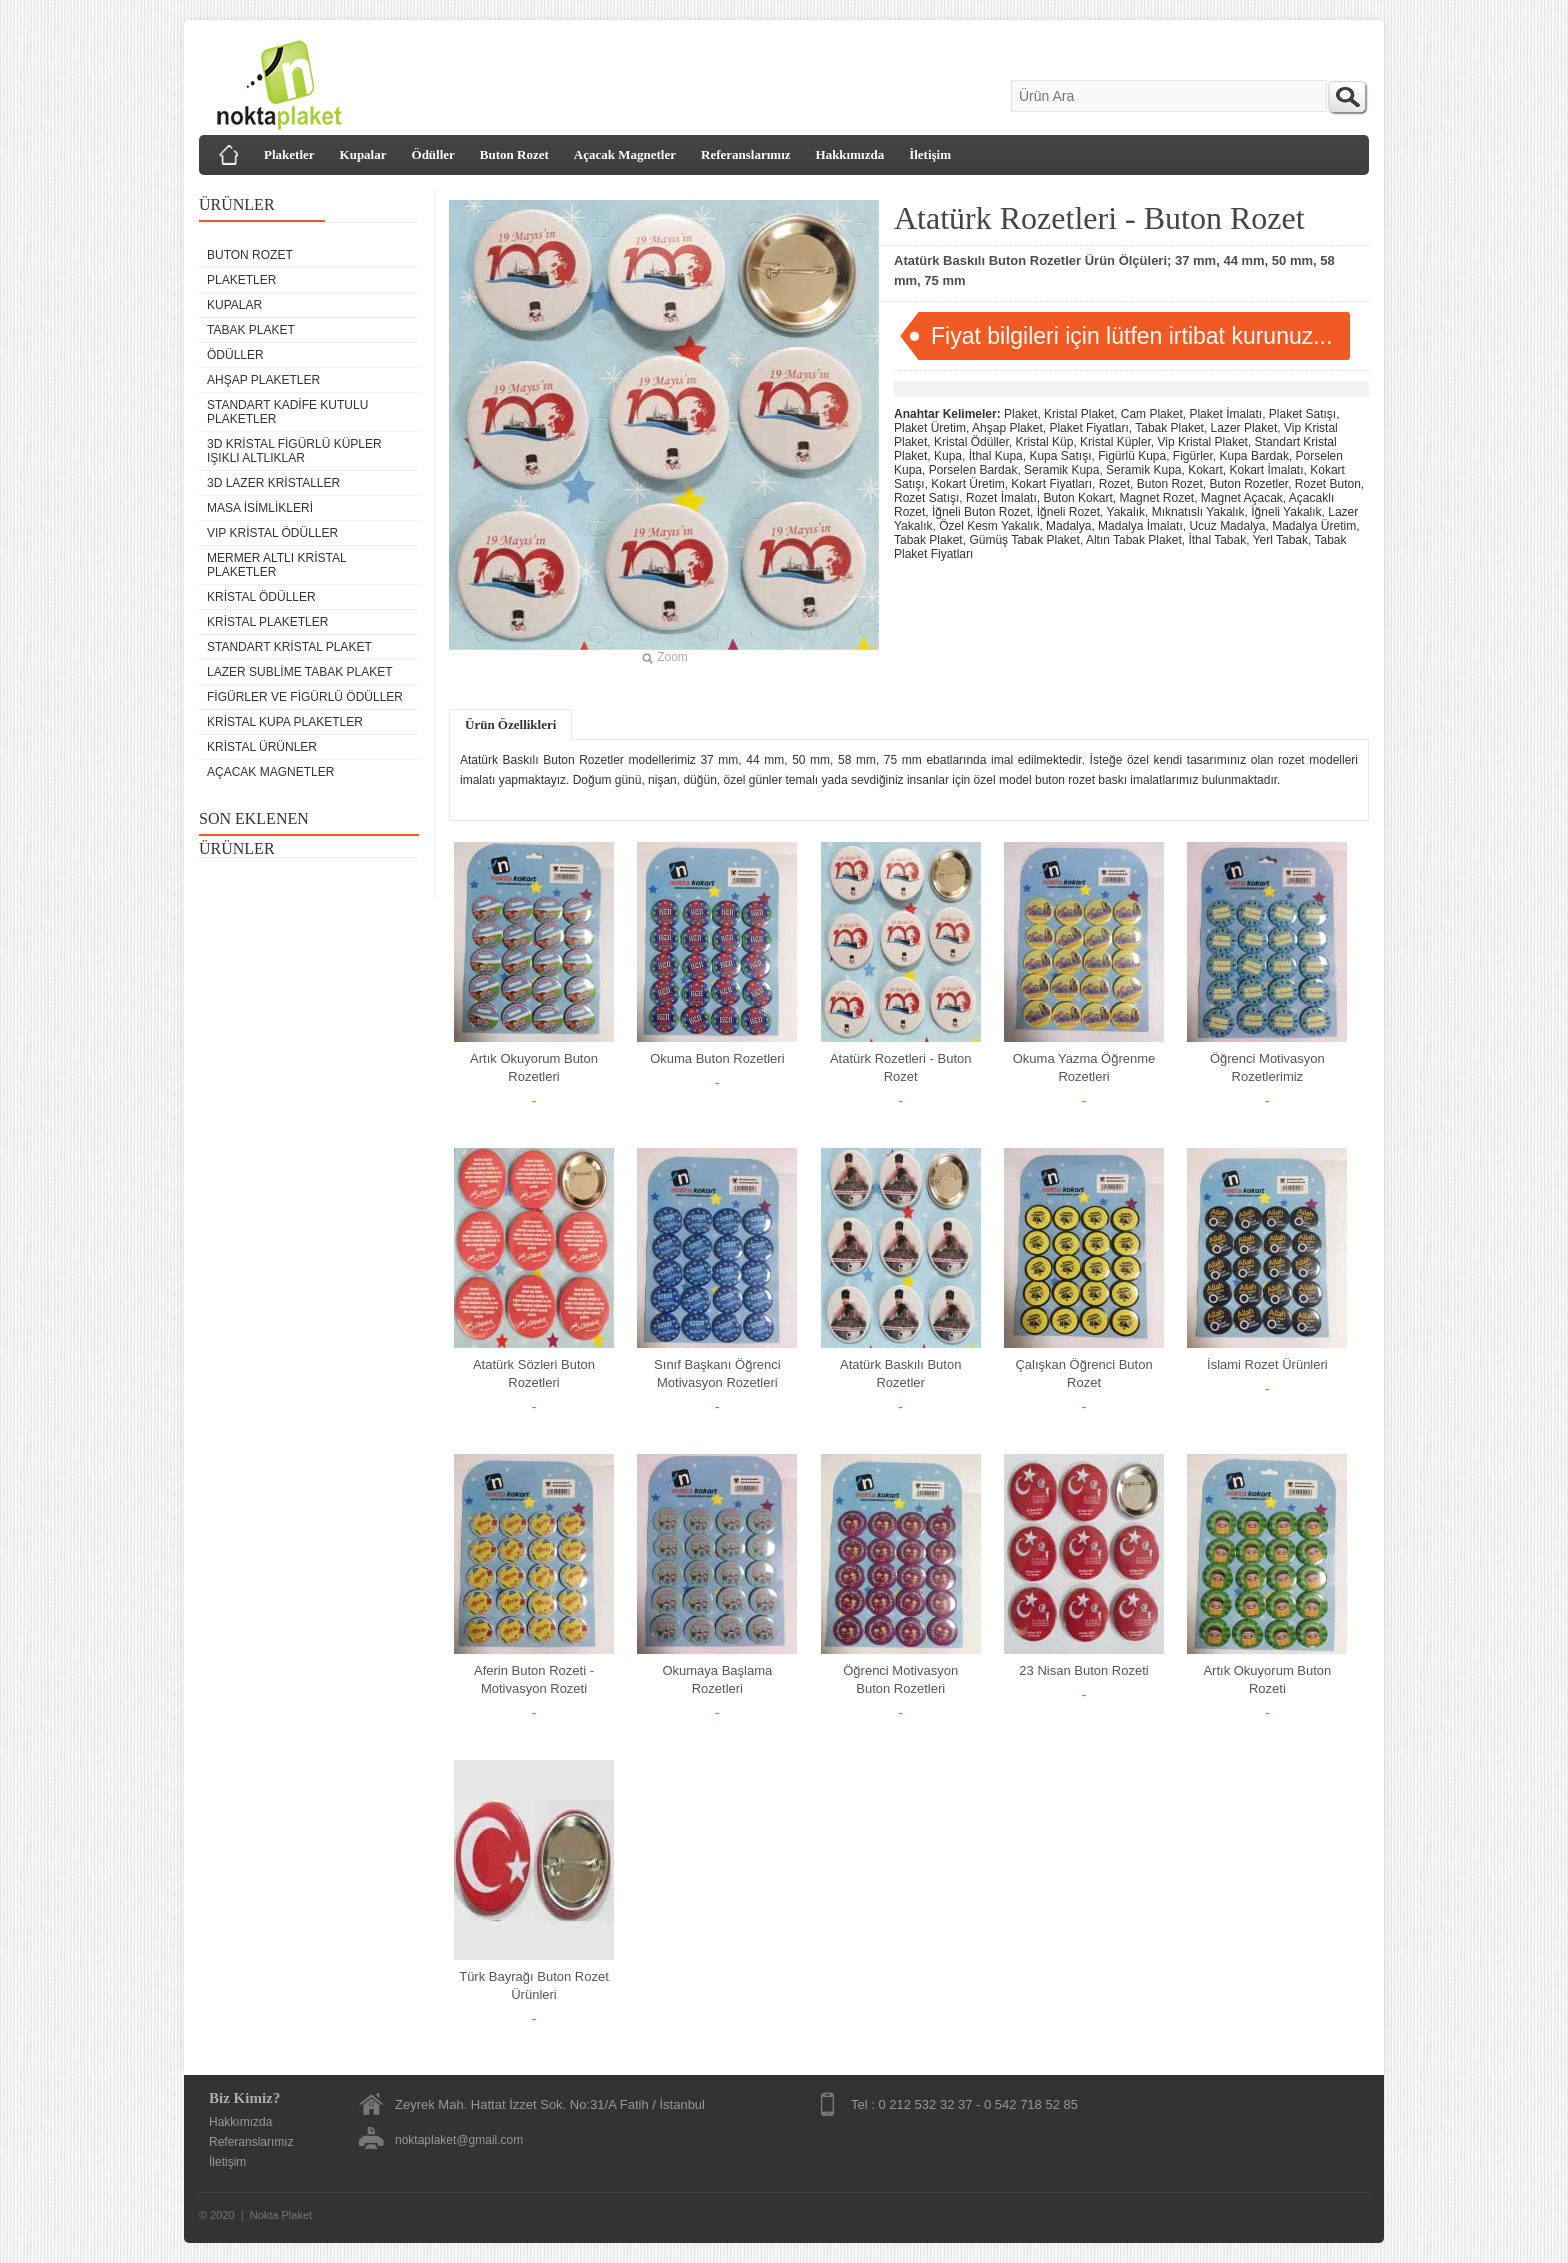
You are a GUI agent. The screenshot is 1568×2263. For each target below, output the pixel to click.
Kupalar (363, 154)
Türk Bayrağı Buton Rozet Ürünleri (534, 1985)
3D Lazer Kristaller (273, 483)
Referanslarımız (746, 154)
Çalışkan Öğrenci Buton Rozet (1083, 1373)
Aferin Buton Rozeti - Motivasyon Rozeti (534, 1679)
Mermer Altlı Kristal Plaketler (276, 565)
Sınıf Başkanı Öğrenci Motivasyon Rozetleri (717, 1373)
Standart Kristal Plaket (289, 647)
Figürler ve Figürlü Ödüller (305, 697)
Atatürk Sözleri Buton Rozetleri (534, 1373)
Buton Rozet (514, 154)
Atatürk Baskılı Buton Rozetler (900, 1373)
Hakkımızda (850, 154)
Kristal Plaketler (267, 622)
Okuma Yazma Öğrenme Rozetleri (1084, 1067)
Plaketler (289, 154)
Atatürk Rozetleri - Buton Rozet (901, 1067)
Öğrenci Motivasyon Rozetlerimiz (1267, 1067)
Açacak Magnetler (625, 154)
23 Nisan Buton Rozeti (1083, 1670)
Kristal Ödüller (261, 597)
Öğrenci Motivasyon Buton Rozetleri (900, 1679)
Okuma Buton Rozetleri (717, 1058)
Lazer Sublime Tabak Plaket (300, 672)
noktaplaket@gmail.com (459, 2140)
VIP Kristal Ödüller (272, 533)
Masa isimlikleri (260, 508)
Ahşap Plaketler (263, 380)
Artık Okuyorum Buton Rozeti (1267, 1679)
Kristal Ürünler (262, 747)
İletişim (930, 154)
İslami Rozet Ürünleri (1267, 1364)
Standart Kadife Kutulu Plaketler (287, 412)
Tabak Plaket (251, 330)
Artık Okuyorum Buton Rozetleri (534, 1067)
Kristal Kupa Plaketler (285, 722)
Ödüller (433, 154)
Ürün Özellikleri (510, 724)
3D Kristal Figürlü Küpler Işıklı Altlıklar (294, 451)
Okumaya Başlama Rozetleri (717, 1679)
